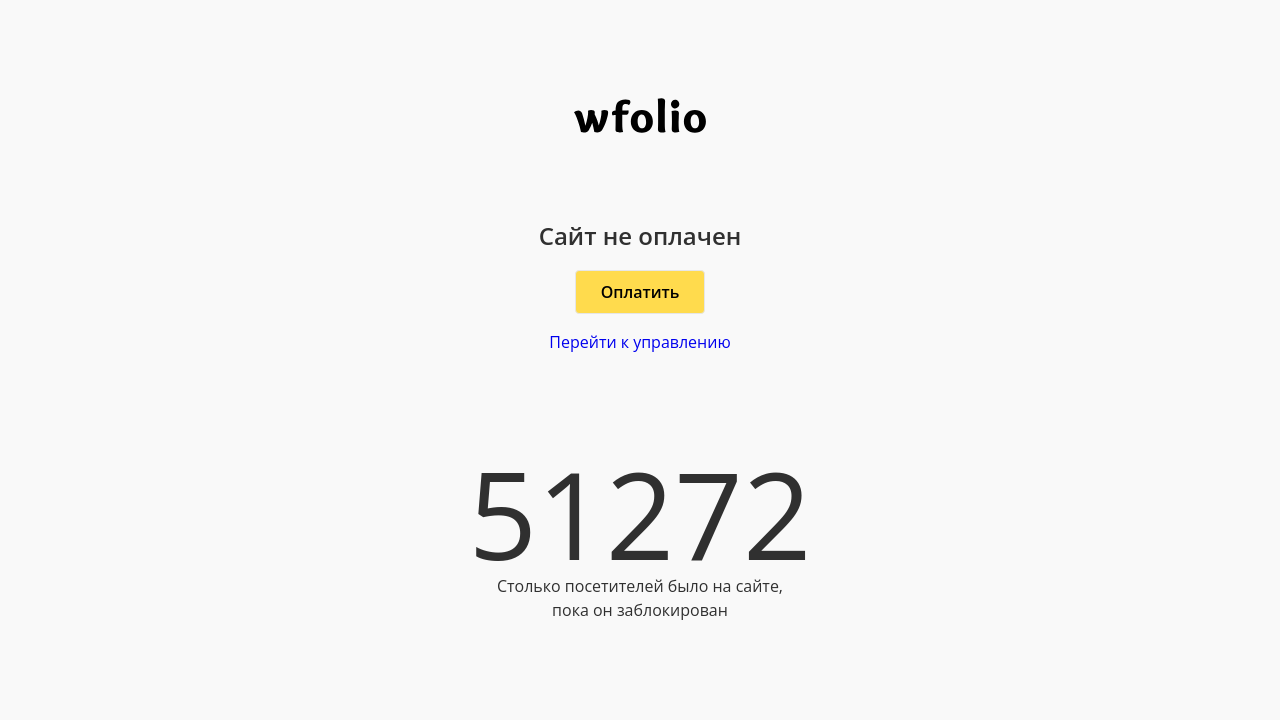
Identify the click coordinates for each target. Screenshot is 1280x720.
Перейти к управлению (639, 342)
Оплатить (640, 292)
